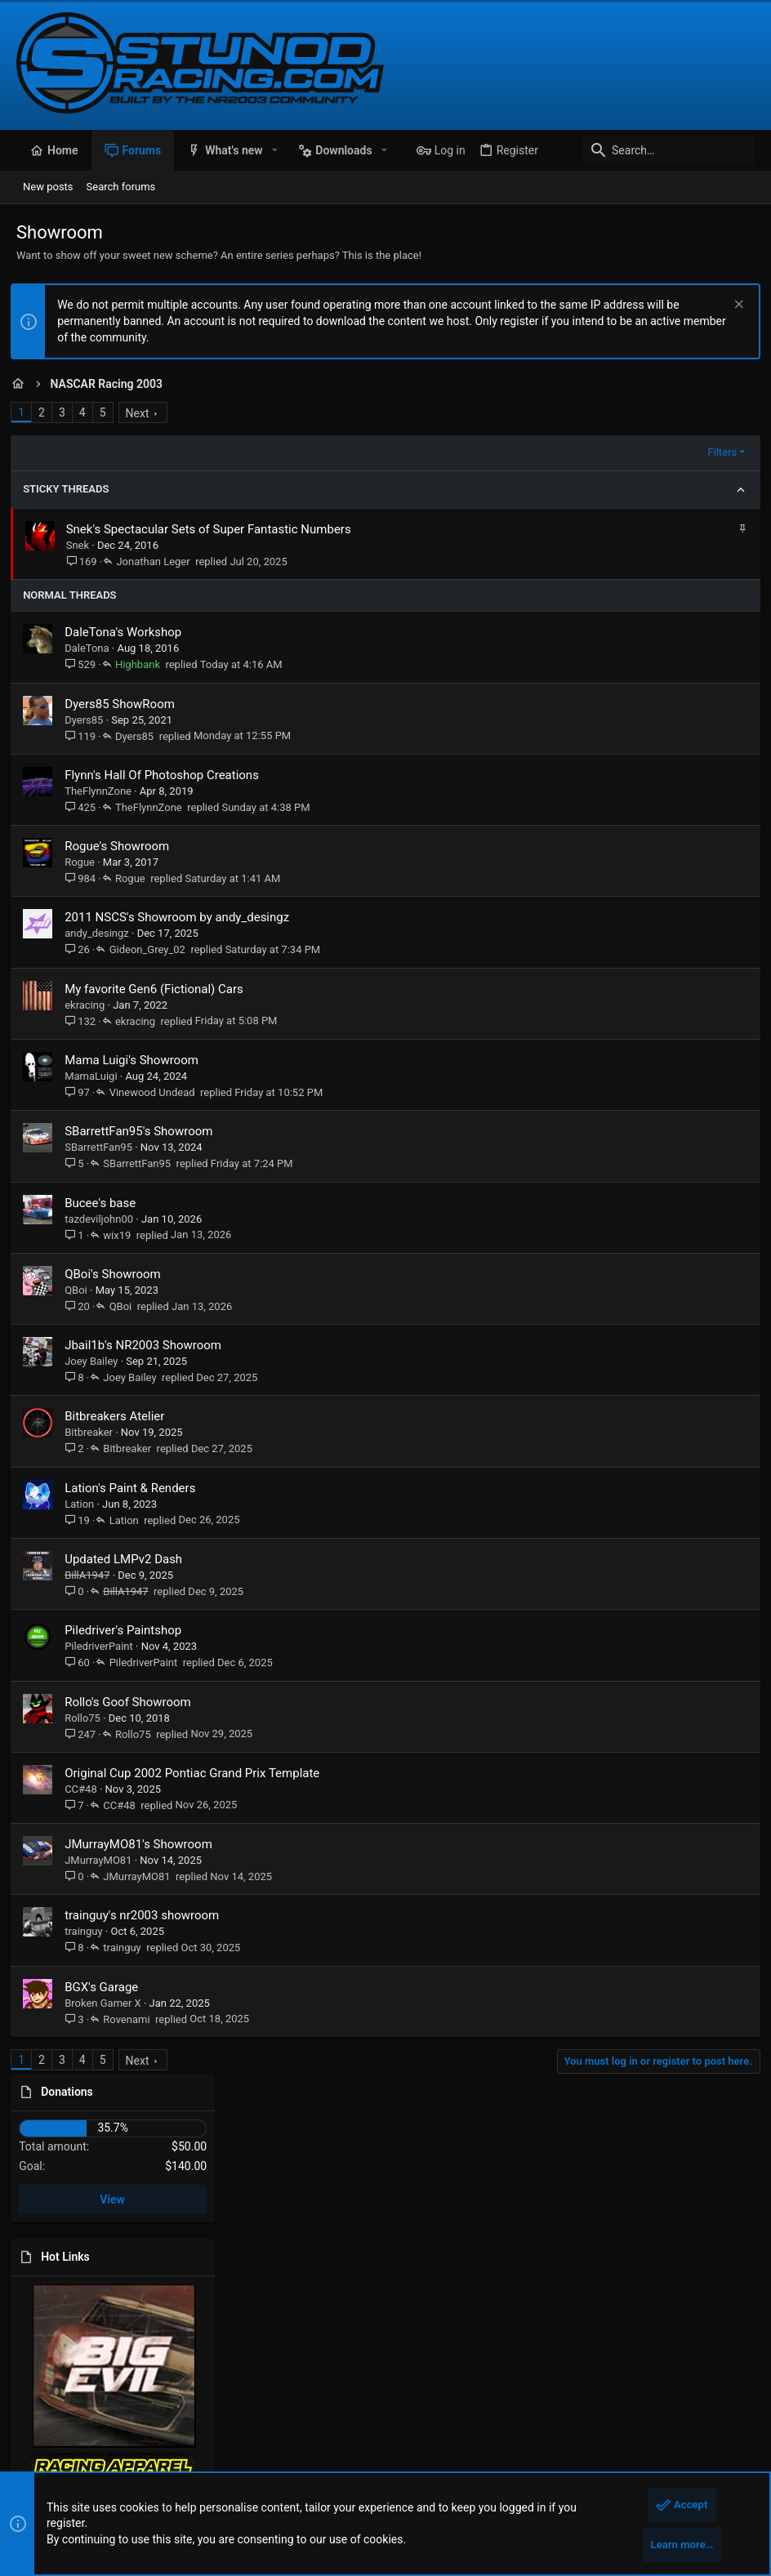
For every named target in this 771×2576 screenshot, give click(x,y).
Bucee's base (105, 1203)
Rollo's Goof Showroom (133, 1702)
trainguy (89, 1931)
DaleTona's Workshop (128, 632)
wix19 (122, 1235)
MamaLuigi (96, 1076)
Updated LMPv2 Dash (129, 1559)
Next (142, 413)
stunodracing (456, 2324)
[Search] (652, 150)
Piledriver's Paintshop (128, 1630)
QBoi (81, 1290)
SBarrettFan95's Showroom (144, 1131)
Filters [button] (496, 452)
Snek (83, 545)
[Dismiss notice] (731, 305)
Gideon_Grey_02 (152, 949)
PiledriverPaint (104, 1646)
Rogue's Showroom (122, 846)
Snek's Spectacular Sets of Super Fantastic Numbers (214, 529)
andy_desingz (102, 933)
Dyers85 (89, 720)
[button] (275, 150)
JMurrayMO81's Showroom (144, 1844)
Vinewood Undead (157, 1092)
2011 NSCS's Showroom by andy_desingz (182, 917)
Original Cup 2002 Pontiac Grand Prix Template (197, 1773)
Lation (85, 1504)
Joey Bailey (96, 1361)
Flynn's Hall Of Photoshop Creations (167, 775)
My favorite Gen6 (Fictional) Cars (159, 989)
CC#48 (86, 1789)
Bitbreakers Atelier (120, 1416)
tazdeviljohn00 (104, 1219)
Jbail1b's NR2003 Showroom (148, 1345)
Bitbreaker (94, 1432)
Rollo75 (88, 1718)
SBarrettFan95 (104, 1147)
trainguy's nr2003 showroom (147, 1915)
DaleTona (92, 648)
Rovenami (132, 2019)
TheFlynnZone (103, 791)
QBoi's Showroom (118, 1274)
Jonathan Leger (158, 561)
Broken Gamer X (108, 2003)
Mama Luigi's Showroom (137, 1060)
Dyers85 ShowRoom (125, 704)
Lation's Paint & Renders (135, 1488)
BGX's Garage (107, 1987)
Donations (607, 419)
